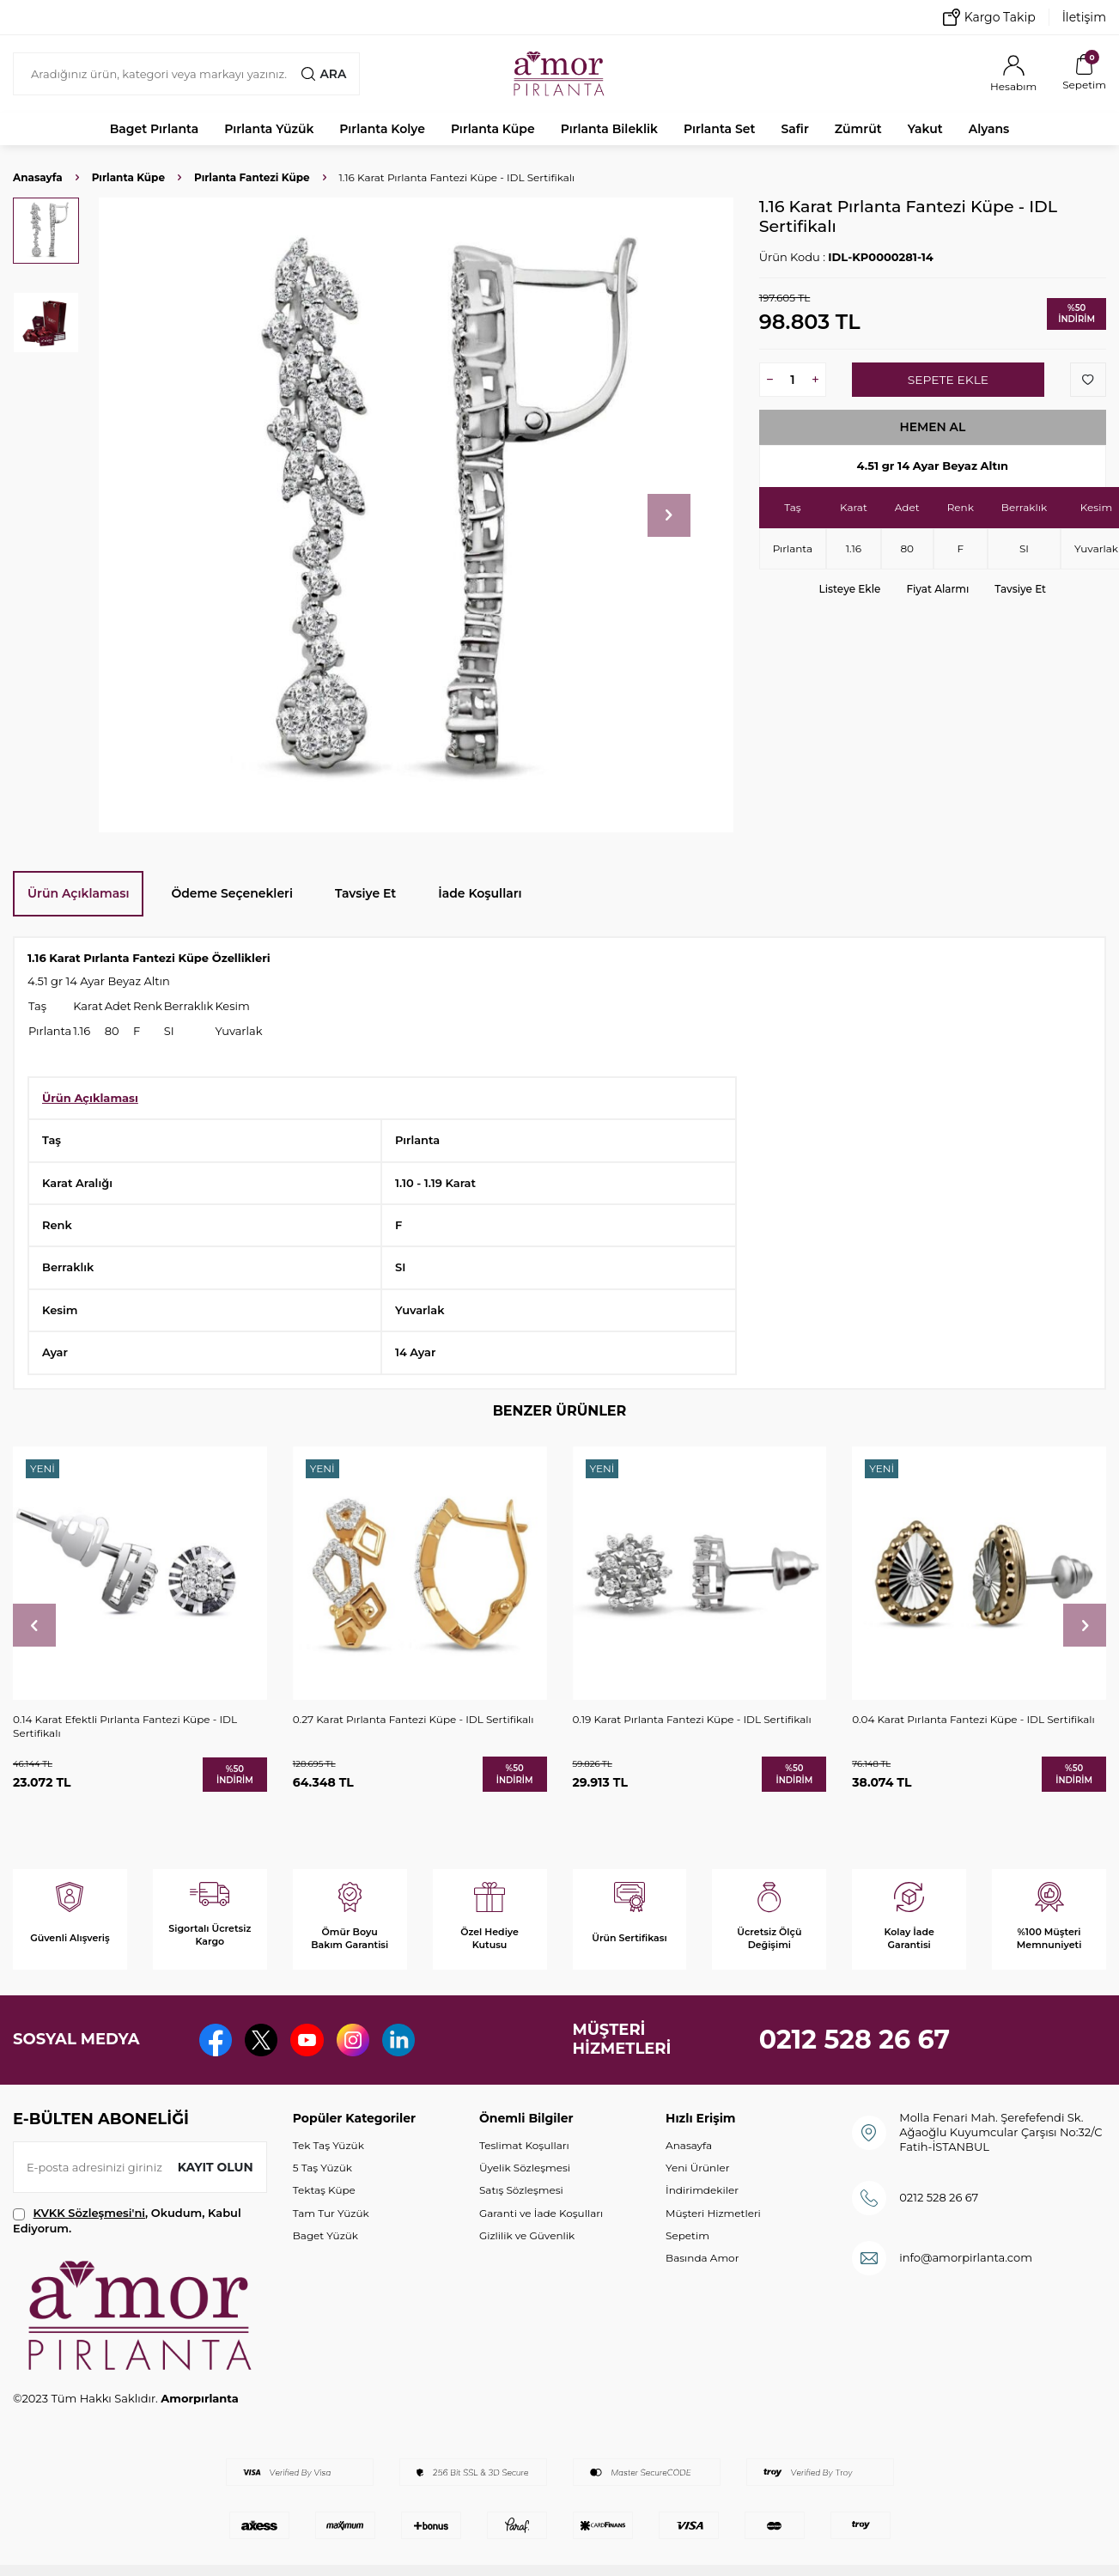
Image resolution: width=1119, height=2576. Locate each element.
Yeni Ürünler (697, 2167)
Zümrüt (858, 129)
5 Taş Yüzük (322, 2167)
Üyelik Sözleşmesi (524, 2167)
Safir (794, 129)
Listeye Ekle (850, 588)
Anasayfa (38, 177)
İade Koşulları (479, 893)
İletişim (1084, 17)
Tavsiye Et (1020, 588)
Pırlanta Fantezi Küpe (252, 177)
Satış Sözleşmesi (521, 2189)
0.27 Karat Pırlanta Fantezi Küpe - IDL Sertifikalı (413, 1719)
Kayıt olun (215, 2167)
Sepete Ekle (947, 379)
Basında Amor (702, 2257)
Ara (323, 74)
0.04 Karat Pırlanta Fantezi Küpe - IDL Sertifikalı (973, 1719)
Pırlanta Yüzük (268, 129)
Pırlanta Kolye (382, 129)
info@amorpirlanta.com (965, 2257)
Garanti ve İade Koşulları (541, 2213)
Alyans (989, 129)
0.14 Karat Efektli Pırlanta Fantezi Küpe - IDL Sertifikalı (125, 1726)
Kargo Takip (989, 17)
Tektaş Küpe (324, 2189)
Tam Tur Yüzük (331, 2213)
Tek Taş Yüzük (328, 2145)
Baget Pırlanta (154, 129)
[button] (669, 515)
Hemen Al (932, 427)
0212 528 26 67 (855, 2039)
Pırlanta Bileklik (609, 129)
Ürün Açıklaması (78, 893)
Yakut (925, 129)
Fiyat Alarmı (937, 588)
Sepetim (687, 2235)
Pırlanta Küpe (493, 129)
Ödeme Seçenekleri (232, 893)
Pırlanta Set (719, 129)
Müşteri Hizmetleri (713, 2213)
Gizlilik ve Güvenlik (527, 2235)
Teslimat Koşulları (524, 2145)
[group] (416, 515)
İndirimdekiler (702, 2189)
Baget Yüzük (325, 2235)
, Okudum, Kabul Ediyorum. (127, 2220)
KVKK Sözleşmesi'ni (89, 2213)
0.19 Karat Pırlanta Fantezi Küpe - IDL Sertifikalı (692, 1719)
